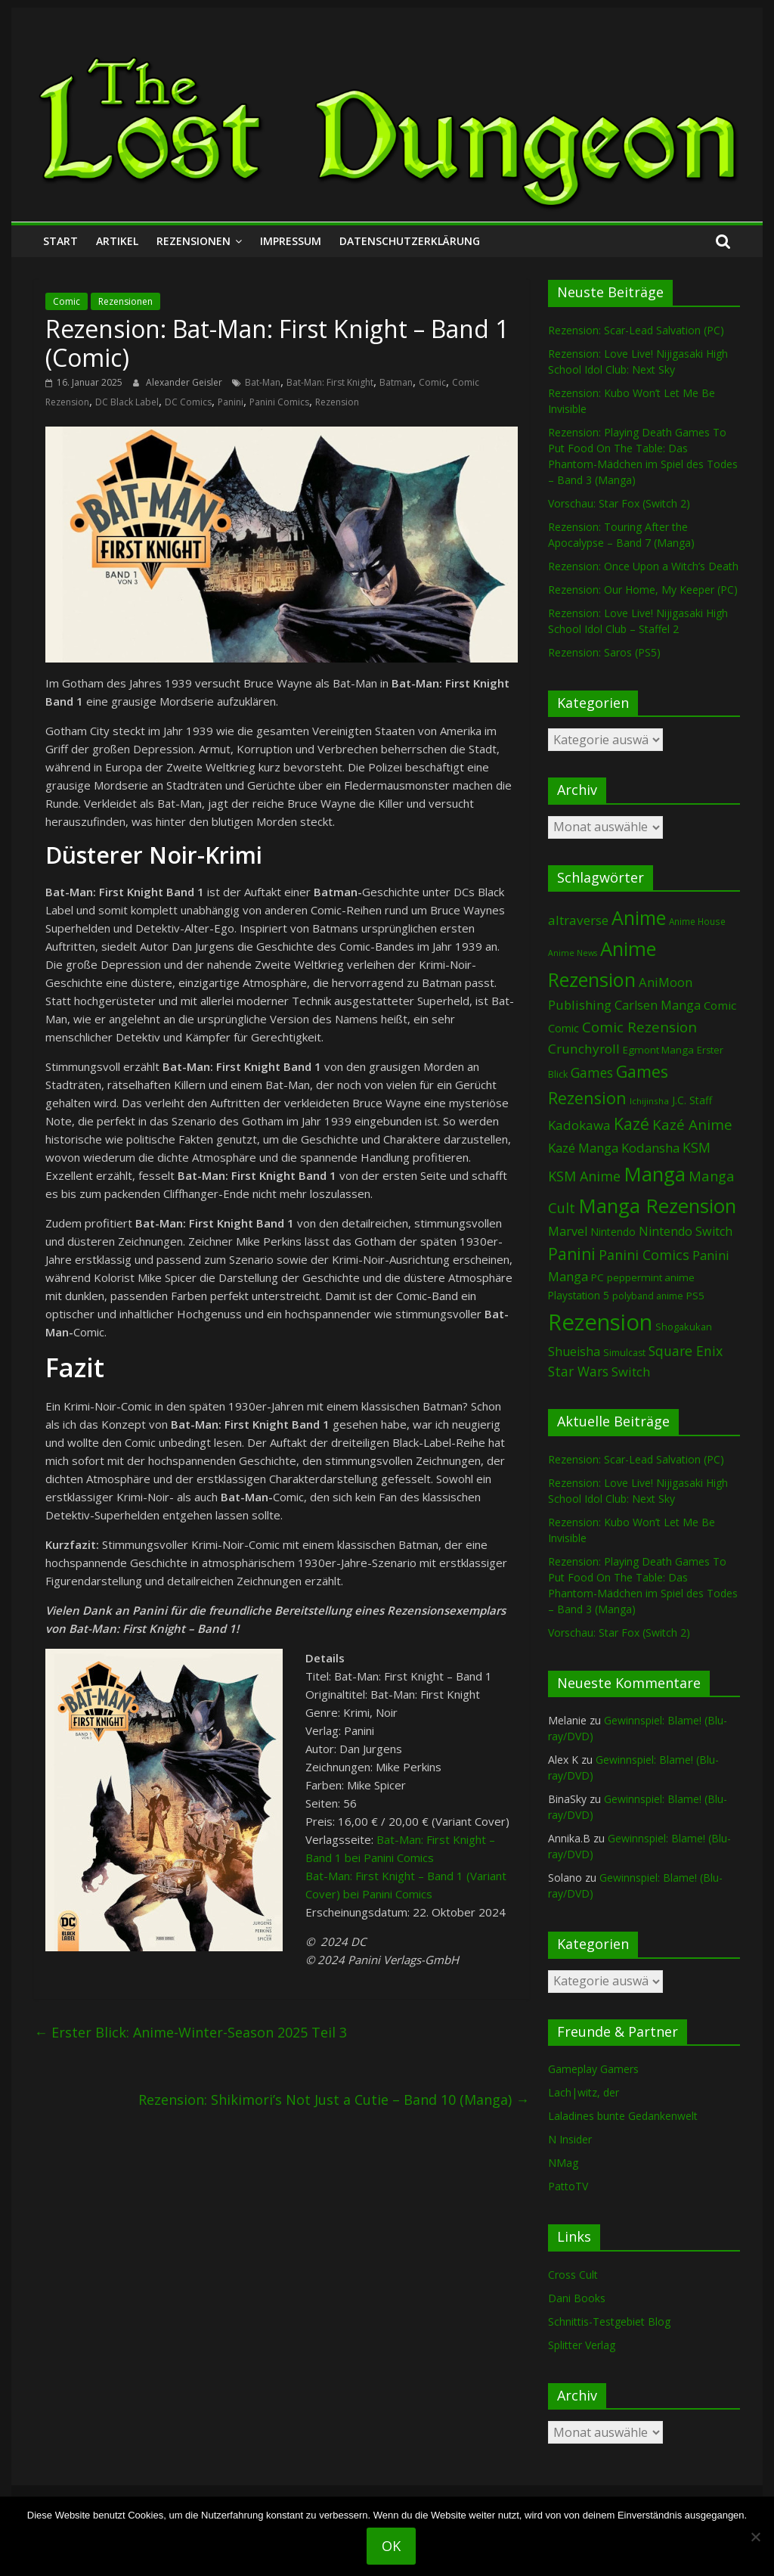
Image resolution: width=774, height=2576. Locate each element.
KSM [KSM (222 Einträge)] (697, 1147)
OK (391, 2546)
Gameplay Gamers (593, 2069)
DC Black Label (127, 402)
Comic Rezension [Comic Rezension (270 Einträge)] (639, 1026)
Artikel (117, 241)
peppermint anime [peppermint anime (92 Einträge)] (651, 1277)
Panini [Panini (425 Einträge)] (572, 1254)
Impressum (290, 241)
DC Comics (188, 402)
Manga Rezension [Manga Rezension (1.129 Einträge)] (657, 1205)
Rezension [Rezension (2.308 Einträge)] (600, 1322)
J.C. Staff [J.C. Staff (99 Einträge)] (692, 1100)
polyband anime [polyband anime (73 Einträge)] (647, 1296)
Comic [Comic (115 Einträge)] (563, 1028)
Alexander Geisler (185, 382)
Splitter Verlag (581, 2345)
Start (60, 241)
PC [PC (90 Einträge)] (597, 1277)
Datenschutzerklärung (409, 241)
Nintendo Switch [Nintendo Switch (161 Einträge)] (685, 1231)
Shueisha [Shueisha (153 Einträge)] (574, 1351)
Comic (66, 301)
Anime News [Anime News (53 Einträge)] (572, 953)
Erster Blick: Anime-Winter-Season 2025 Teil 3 (190, 2032)
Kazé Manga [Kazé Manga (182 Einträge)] (583, 1147)
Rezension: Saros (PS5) (604, 652)
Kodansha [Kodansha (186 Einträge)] (650, 1147)
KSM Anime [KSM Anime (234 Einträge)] (584, 1176)
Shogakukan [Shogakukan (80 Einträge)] (683, 1326)
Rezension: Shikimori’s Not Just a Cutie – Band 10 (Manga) (333, 2099)
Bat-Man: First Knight (329, 382)
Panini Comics (279, 402)
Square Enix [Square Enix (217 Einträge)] (686, 1351)
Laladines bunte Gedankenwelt (623, 2116)
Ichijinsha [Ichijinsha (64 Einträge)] (649, 1100)
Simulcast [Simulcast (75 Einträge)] (624, 1352)
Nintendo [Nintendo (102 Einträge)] (613, 1231)
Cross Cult (573, 2274)
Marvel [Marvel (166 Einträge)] (567, 1231)
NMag (563, 2162)
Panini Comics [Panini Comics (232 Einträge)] (644, 1255)
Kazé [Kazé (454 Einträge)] (631, 1123)
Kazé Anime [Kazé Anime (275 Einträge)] (692, 1124)
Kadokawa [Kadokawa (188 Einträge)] (579, 1125)
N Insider (570, 2139)
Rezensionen (193, 241)
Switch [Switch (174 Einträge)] (630, 1371)
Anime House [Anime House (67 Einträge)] (697, 921)
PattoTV (568, 2186)
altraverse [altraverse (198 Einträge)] (578, 920)
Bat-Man (262, 382)
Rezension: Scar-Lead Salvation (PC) (636, 330)
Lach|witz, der (583, 2092)
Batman (396, 382)
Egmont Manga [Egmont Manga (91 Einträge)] (658, 1050)
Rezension (337, 402)
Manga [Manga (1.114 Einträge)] (655, 1173)
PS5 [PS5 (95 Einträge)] (695, 1295)
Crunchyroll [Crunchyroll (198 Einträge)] (584, 1048)
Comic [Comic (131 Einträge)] (720, 1005)
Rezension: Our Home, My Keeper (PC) (643, 589)
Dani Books (576, 2298)
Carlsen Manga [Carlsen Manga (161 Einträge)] (658, 1005)
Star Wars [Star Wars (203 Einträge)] (578, 1371)
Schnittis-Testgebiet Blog (609, 2321)
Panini (230, 402)
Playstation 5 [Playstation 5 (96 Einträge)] (578, 1295)
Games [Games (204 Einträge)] (592, 1073)
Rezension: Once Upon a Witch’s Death (643, 566)
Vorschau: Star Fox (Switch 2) (619, 503)
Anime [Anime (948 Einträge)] (638, 917)
